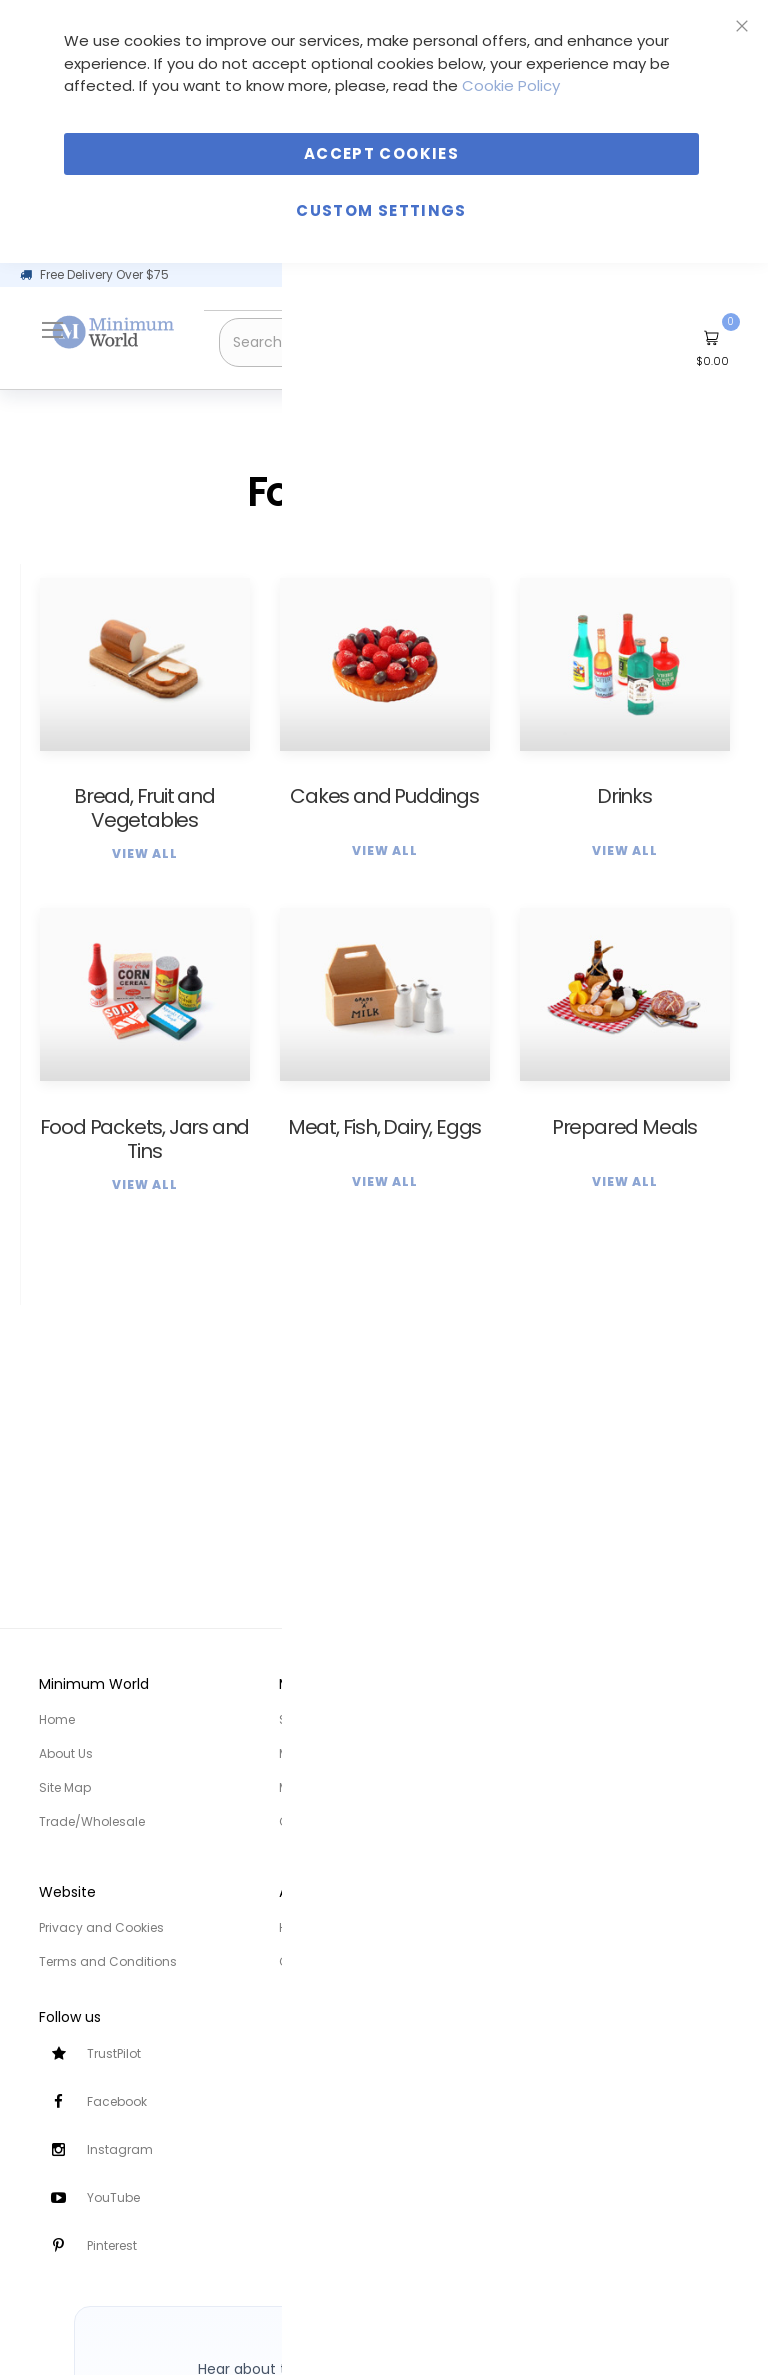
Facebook (117, 2101)
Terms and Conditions (108, 1961)
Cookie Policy (511, 85)
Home (57, 1719)
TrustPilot (114, 2053)
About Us (66, 1753)
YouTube (113, 2197)
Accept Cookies (381, 153)
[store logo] (114, 332)
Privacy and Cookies (101, 1927)
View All (145, 853)
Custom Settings (381, 210)
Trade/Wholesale (92, 1821)
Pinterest (112, 2245)
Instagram (120, 2149)
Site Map (65, 1787)
